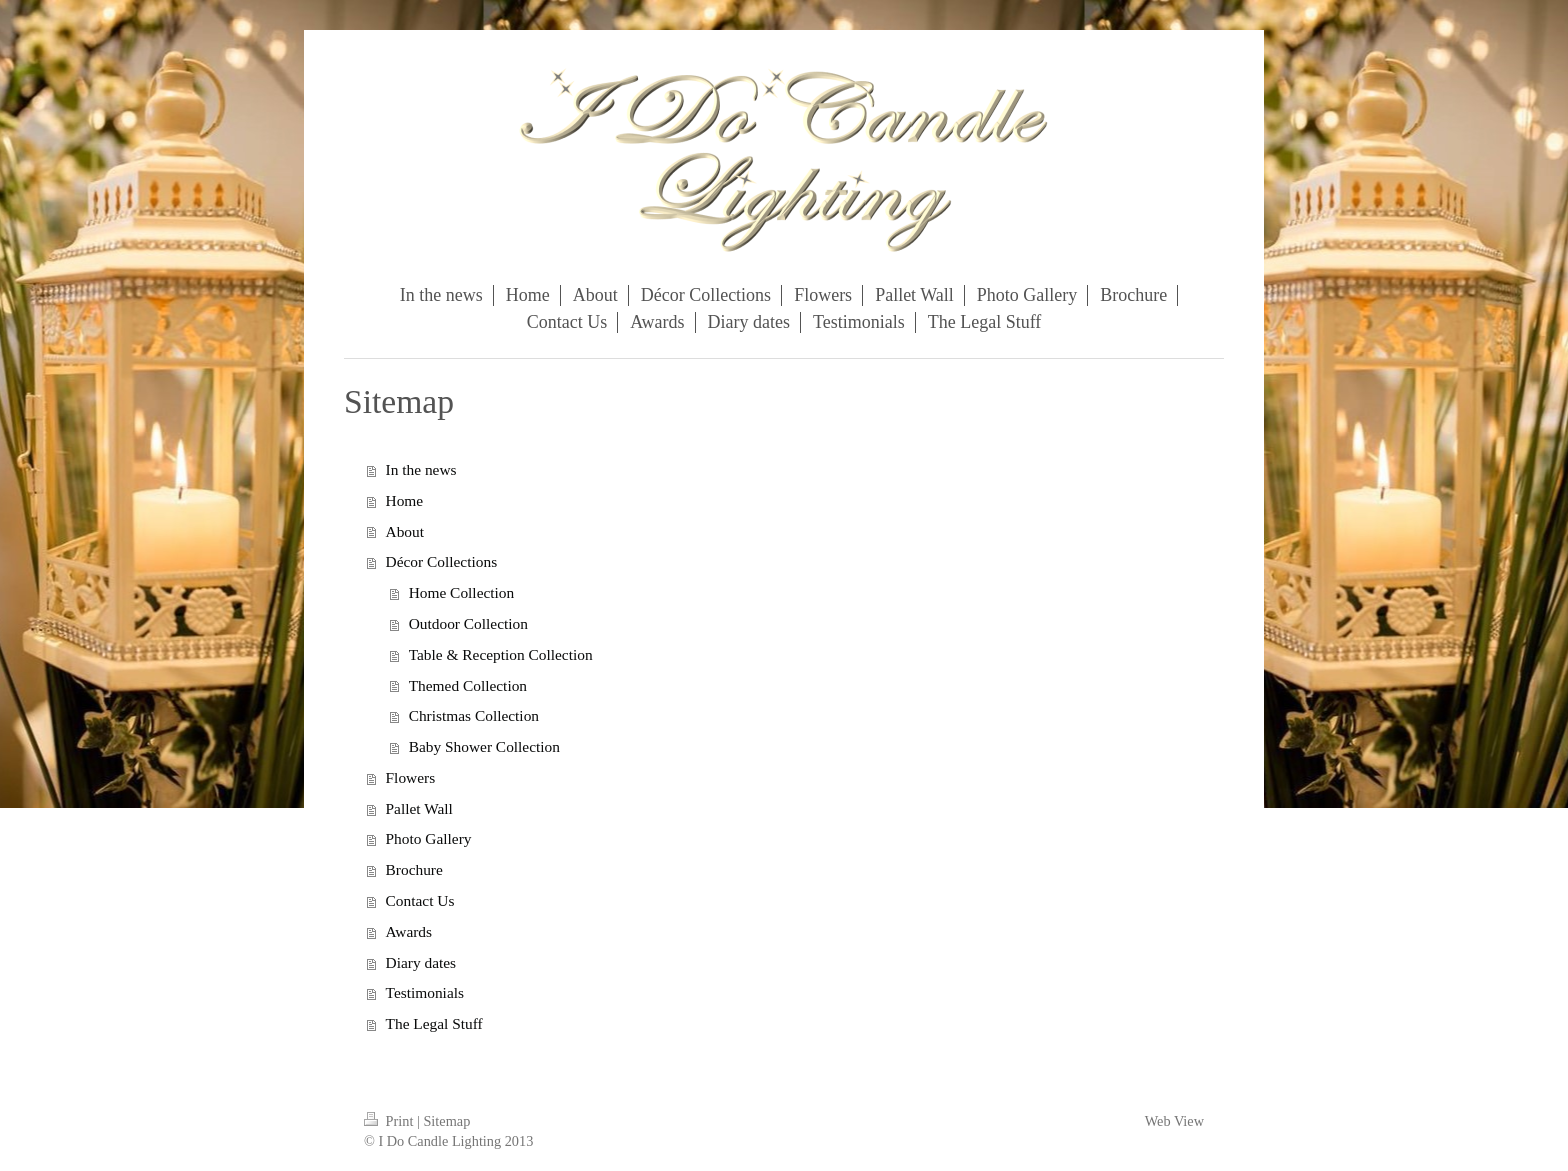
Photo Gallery (429, 838)
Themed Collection (468, 685)
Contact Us (420, 900)
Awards (409, 931)
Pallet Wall (419, 808)
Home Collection (462, 592)
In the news (421, 469)
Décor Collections (442, 561)
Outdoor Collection (468, 623)
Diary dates (421, 962)
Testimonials (425, 992)
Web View (1174, 1121)
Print (390, 1121)
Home (405, 500)
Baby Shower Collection (484, 746)
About (405, 531)
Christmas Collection (474, 715)
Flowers (411, 777)
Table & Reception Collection (501, 654)
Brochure (414, 869)
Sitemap (446, 1121)
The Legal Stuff (434, 1023)
